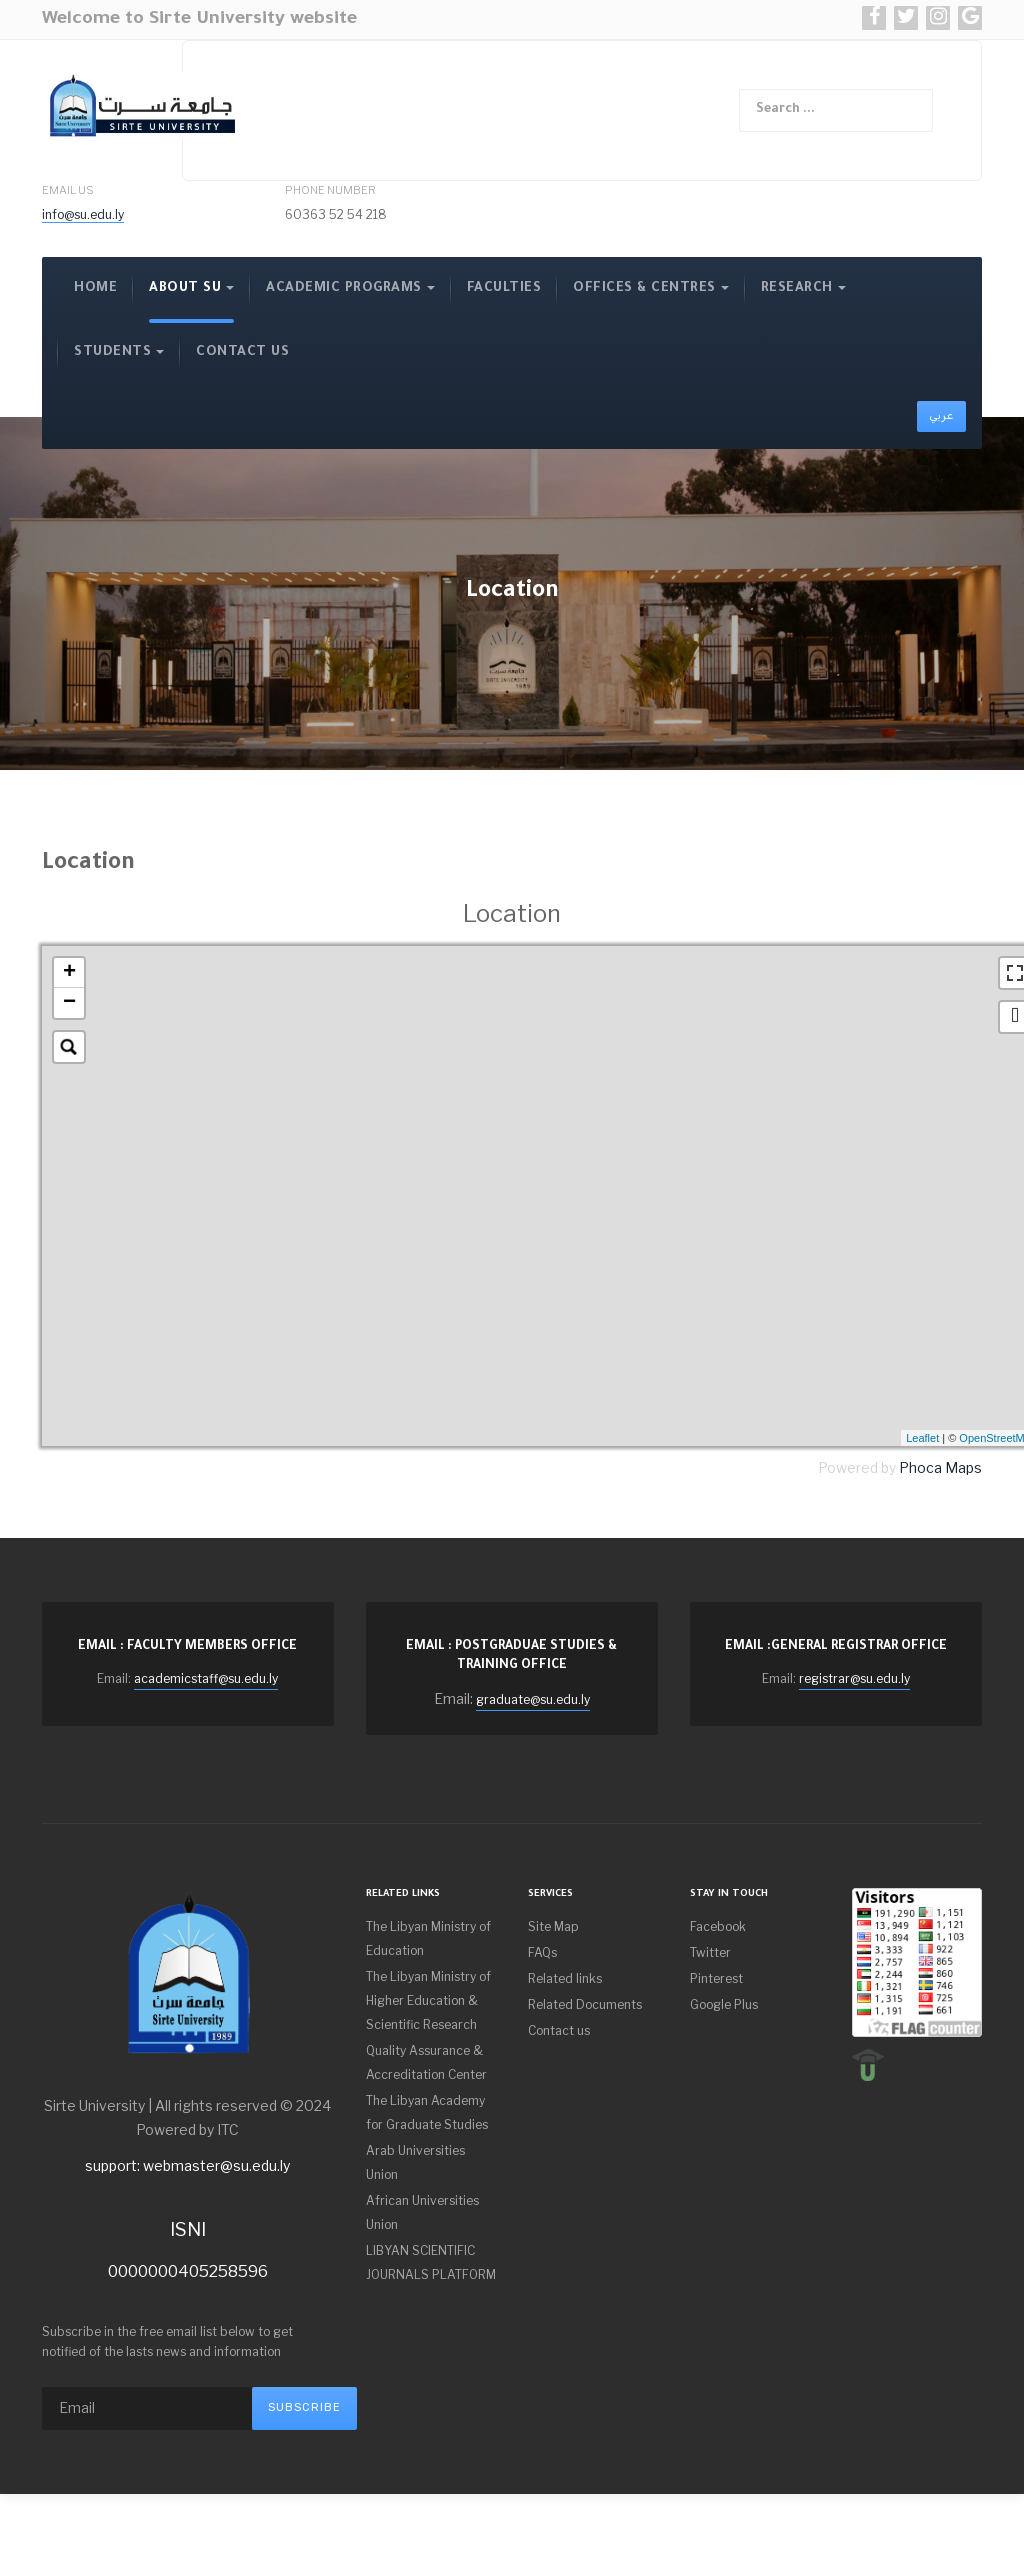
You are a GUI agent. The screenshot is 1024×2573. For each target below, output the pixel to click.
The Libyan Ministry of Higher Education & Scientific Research (428, 2000)
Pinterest (716, 1978)
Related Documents (585, 2004)
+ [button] (69, 973)
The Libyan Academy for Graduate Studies (427, 2112)
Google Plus (724, 2004)
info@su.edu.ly (83, 214)
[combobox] (836, 110)
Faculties (504, 288)
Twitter (710, 1952)
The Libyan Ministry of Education (428, 1938)
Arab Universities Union (415, 2162)
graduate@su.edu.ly (533, 1699)
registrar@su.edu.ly (854, 1678)
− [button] (69, 1003)
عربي (941, 415)
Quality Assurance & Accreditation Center (426, 2062)
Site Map (553, 1926)
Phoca (920, 1467)
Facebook (718, 1926)
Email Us (68, 190)
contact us (242, 352)
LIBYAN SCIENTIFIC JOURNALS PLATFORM (431, 2262)
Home (95, 288)
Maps (963, 1467)
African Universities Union (422, 2212)
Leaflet (922, 1438)
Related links (565, 1978)
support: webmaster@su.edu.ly (187, 2165)
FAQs (542, 1952)
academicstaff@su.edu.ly (206, 1678)
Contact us (559, 2030)
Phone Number (330, 190)
